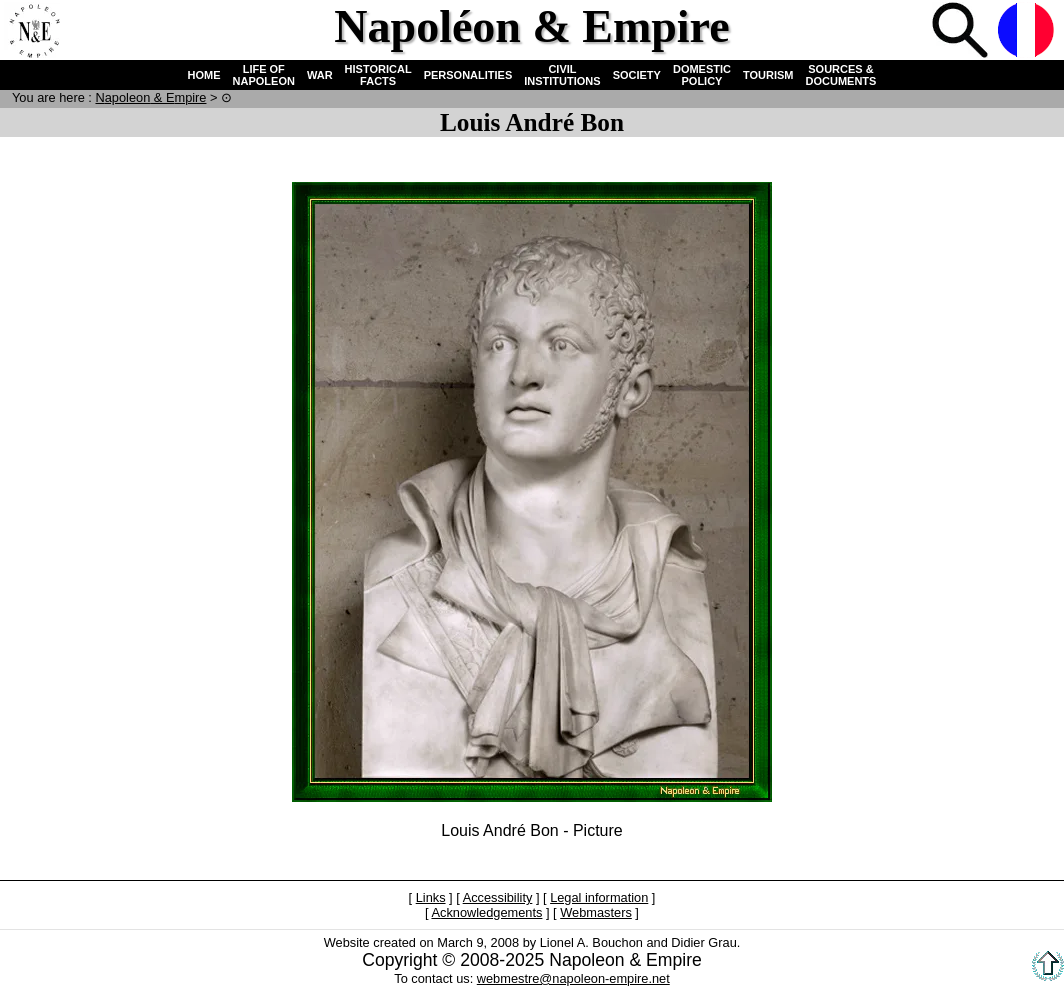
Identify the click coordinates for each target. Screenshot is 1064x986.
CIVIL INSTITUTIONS (562, 75)
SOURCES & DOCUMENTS (841, 75)
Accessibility (498, 897)
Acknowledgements (486, 912)
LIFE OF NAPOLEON (264, 75)
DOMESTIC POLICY (702, 75)
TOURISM (768, 75)
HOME (204, 75)
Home (34, 32)
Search (962, 32)
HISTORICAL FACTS (378, 75)
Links (431, 897)
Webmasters (596, 912)
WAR (320, 75)
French (1028, 32)
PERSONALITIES (468, 75)
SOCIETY (637, 75)
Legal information (599, 897)
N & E (150, 97)
